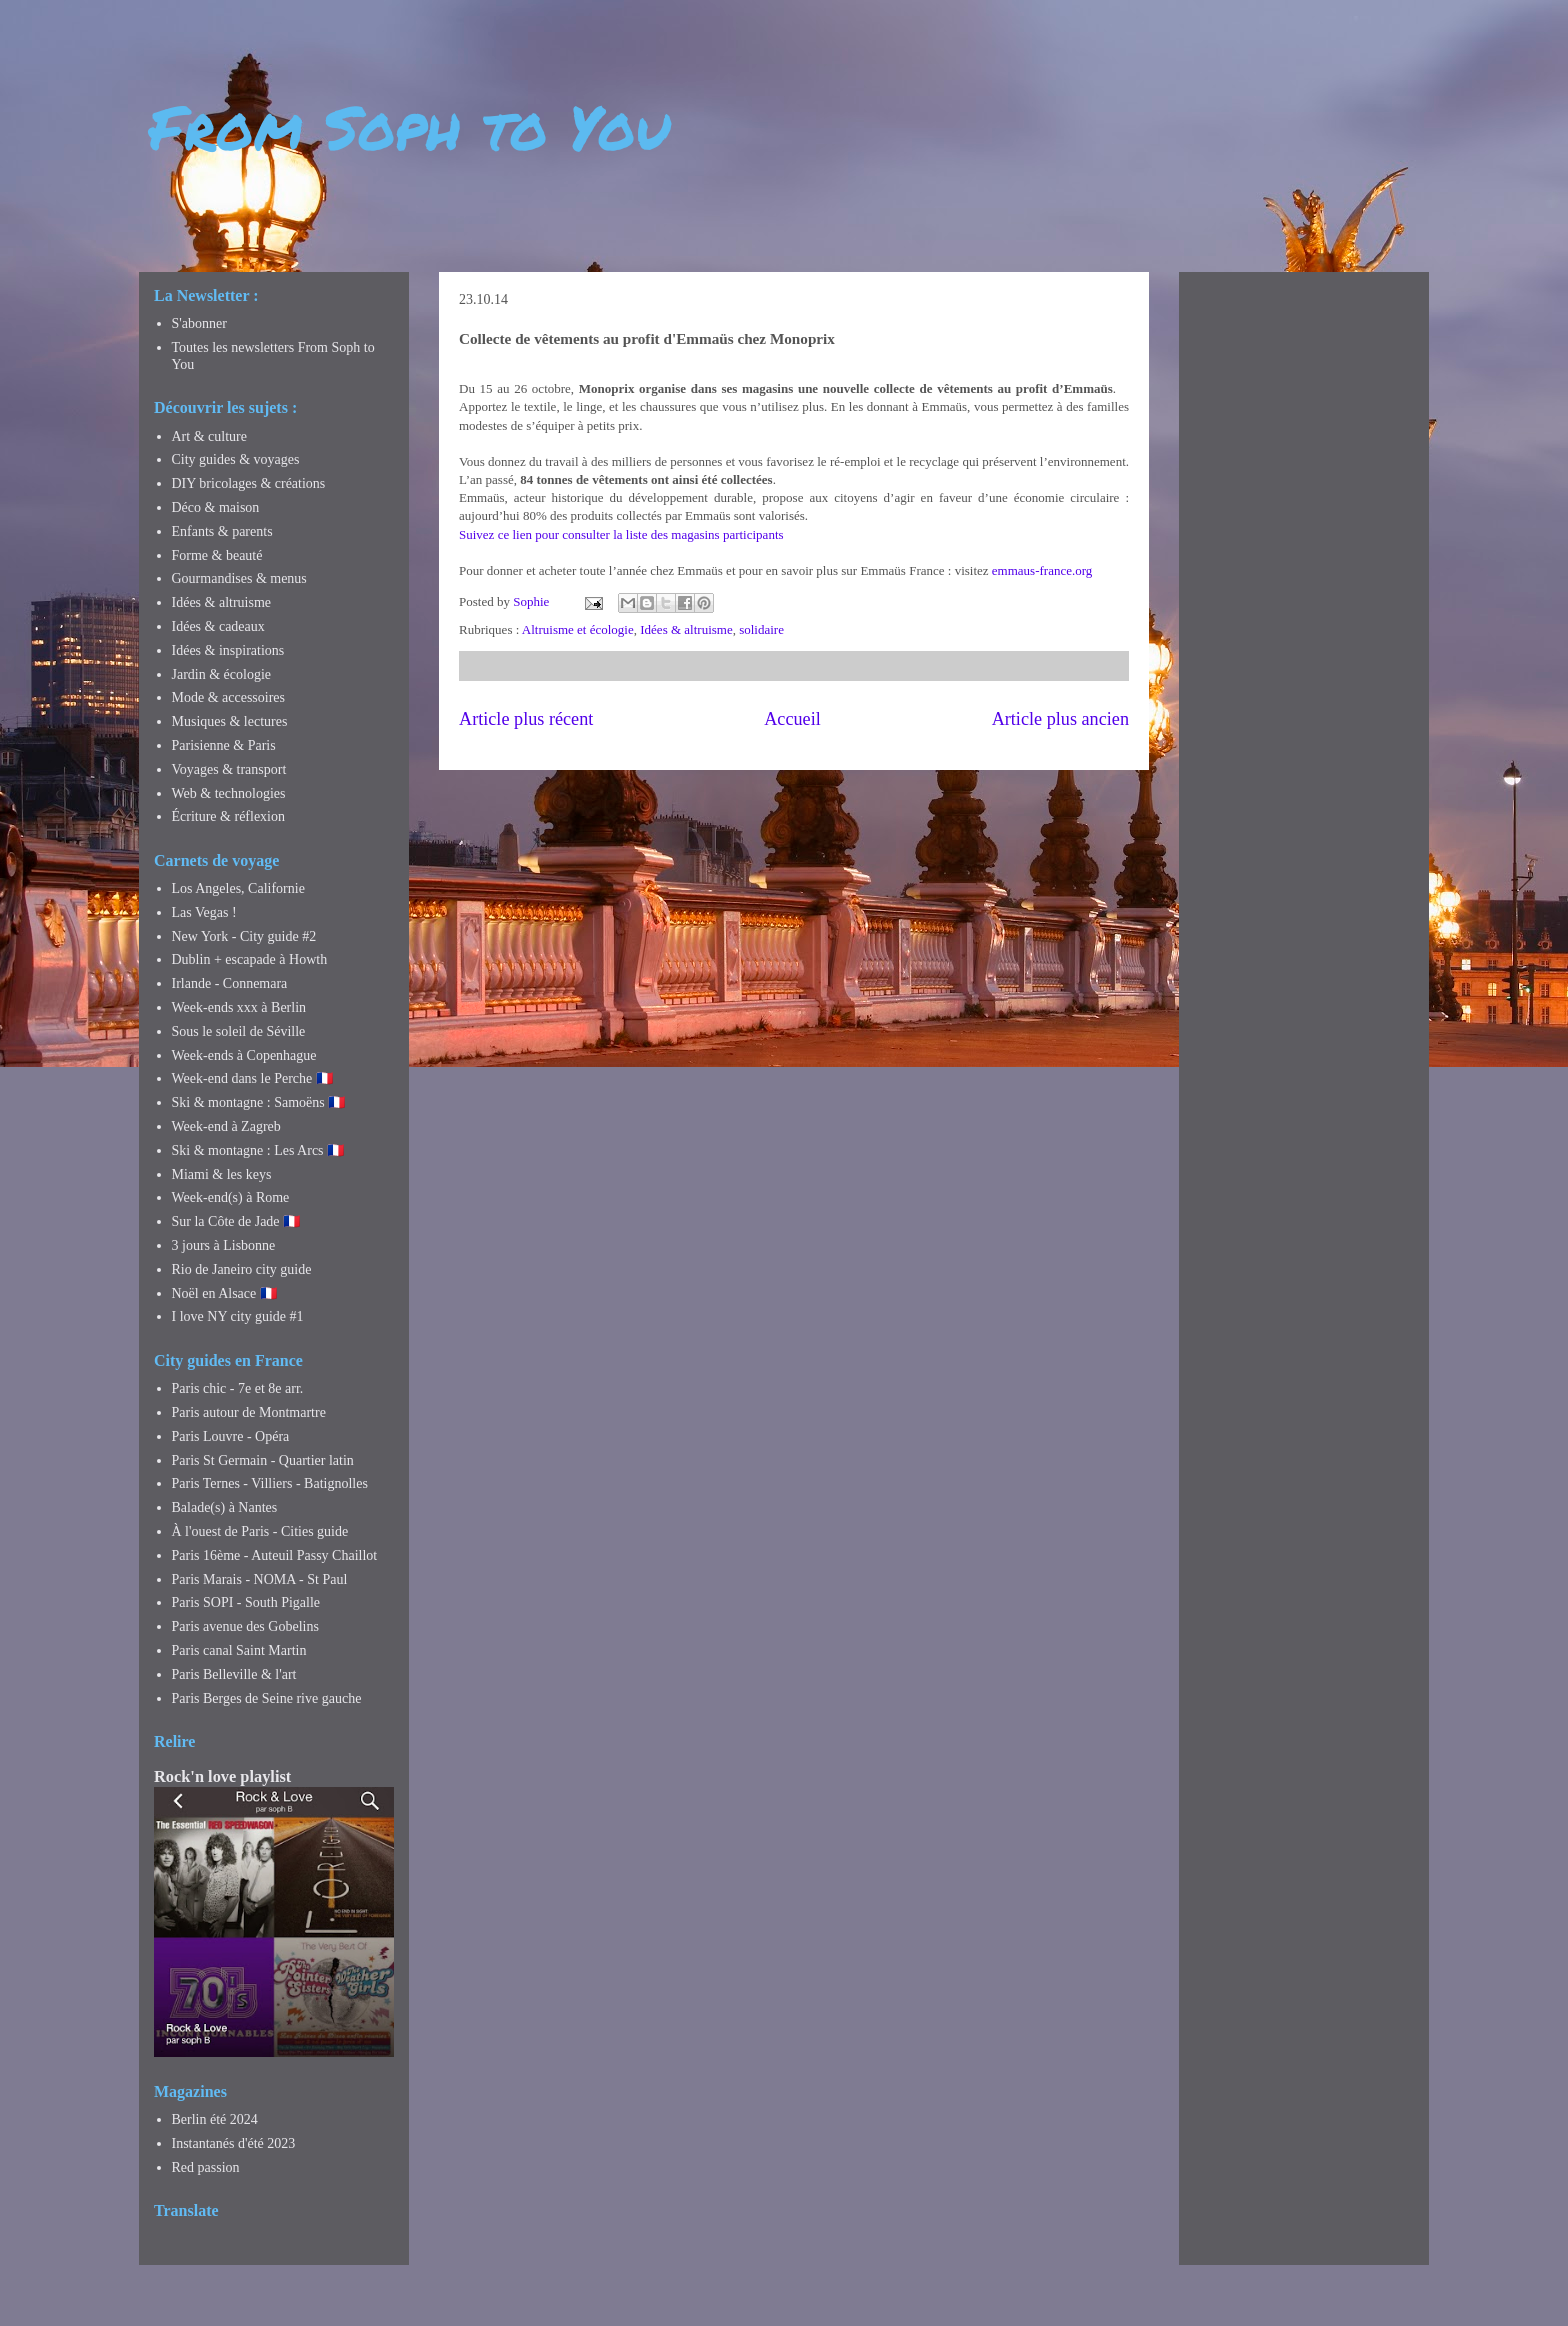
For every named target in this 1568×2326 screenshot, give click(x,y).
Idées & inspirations (228, 650)
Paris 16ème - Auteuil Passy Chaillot (275, 1555)
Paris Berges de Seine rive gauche (267, 1698)
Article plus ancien (1060, 719)
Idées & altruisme (686, 629)
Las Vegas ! (204, 912)
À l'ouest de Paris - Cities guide (260, 1531)
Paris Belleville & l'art (234, 1674)
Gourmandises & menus (239, 578)
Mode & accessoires (229, 697)
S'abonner (199, 323)
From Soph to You (409, 126)
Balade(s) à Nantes (225, 1507)
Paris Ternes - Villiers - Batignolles (270, 1483)
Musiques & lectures (230, 721)
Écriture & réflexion (229, 816)
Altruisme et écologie (578, 629)
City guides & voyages (236, 459)
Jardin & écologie (222, 674)
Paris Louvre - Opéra (231, 1436)
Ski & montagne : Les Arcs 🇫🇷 (258, 1150)
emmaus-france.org (1042, 570)
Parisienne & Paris (224, 745)
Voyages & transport (229, 769)
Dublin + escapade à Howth (250, 959)
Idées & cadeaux (218, 626)
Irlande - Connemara (230, 983)
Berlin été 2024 (215, 2119)
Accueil (792, 719)
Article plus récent (526, 719)
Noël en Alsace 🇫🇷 (224, 1293)
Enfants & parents (222, 531)
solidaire (761, 629)
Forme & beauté (217, 555)
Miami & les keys (222, 1174)
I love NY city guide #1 (238, 1316)
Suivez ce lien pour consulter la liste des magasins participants (621, 534)
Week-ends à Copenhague (244, 1055)
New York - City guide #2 (244, 936)
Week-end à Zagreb (226, 1126)
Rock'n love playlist (222, 1776)
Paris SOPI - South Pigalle (246, 1602)
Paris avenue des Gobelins (245, 1626)
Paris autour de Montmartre (249, 1412)
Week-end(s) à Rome (231, 1197)
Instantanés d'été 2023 (234, 2143)
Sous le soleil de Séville (239, 1031)
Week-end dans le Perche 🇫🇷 (252, 1078)
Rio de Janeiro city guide (242, 1269)
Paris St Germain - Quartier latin (263, 1460)
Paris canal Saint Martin (239, 1650)
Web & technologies (229, 793)
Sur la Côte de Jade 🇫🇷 (236, 1221)
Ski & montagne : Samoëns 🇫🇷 (259, 1102)
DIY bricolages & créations (249, 483)
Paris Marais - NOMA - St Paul (260, 1579)
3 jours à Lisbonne (224, 1245)
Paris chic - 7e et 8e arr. (238, 1388)
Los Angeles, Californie (238, 888)
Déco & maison (216, 507)
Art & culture (209, 436)
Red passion (206, 2167)
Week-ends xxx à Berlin (239, 1007)
